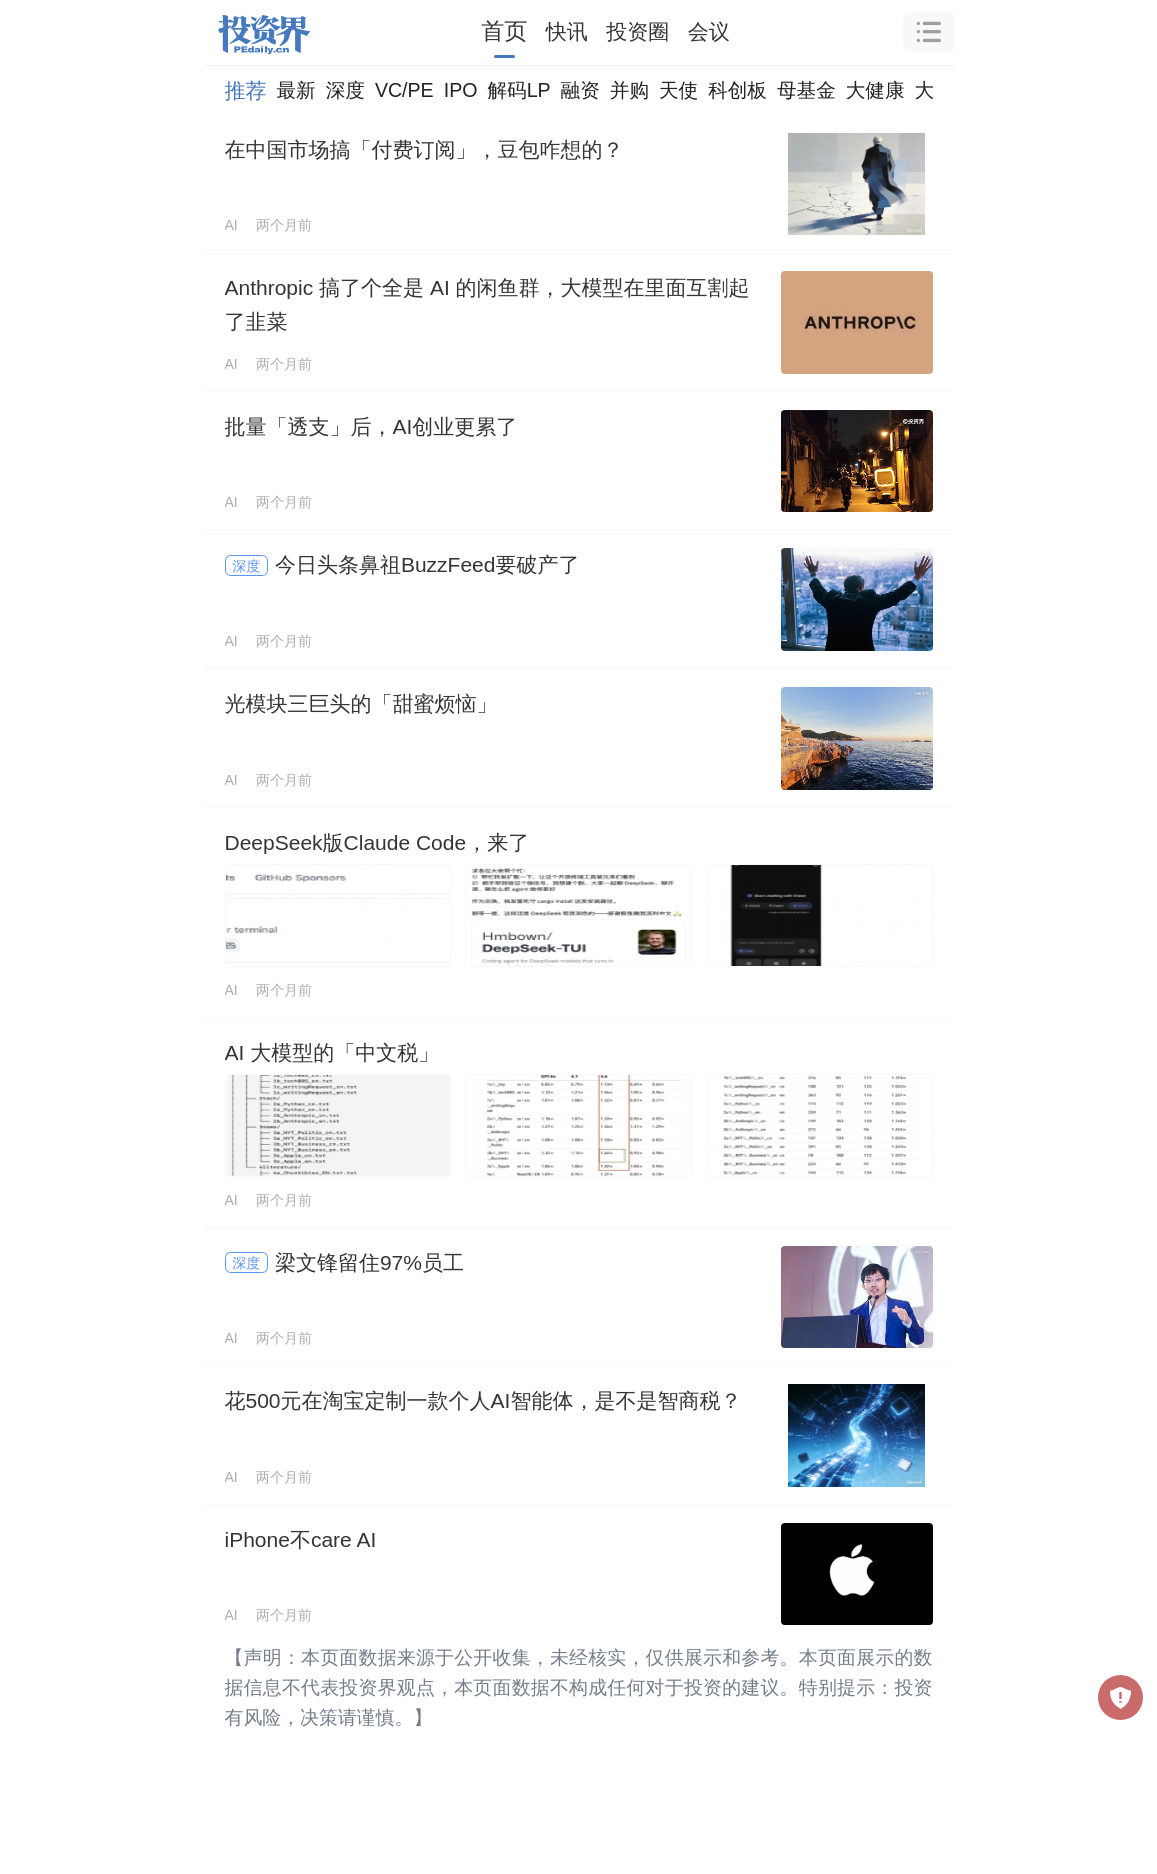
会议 (709, 31)
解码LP (518, 90)
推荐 (246, 90)
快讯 (567, 31)
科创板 (737, 90)
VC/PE (404, 90)
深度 (345, 90)
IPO (461, 90)
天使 (678, 90)
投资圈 (637, 31)
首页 (504, 31)
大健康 (875, 90)
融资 (580, 90)
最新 (296, 90)
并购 (629, 90)
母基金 (806, 90)
